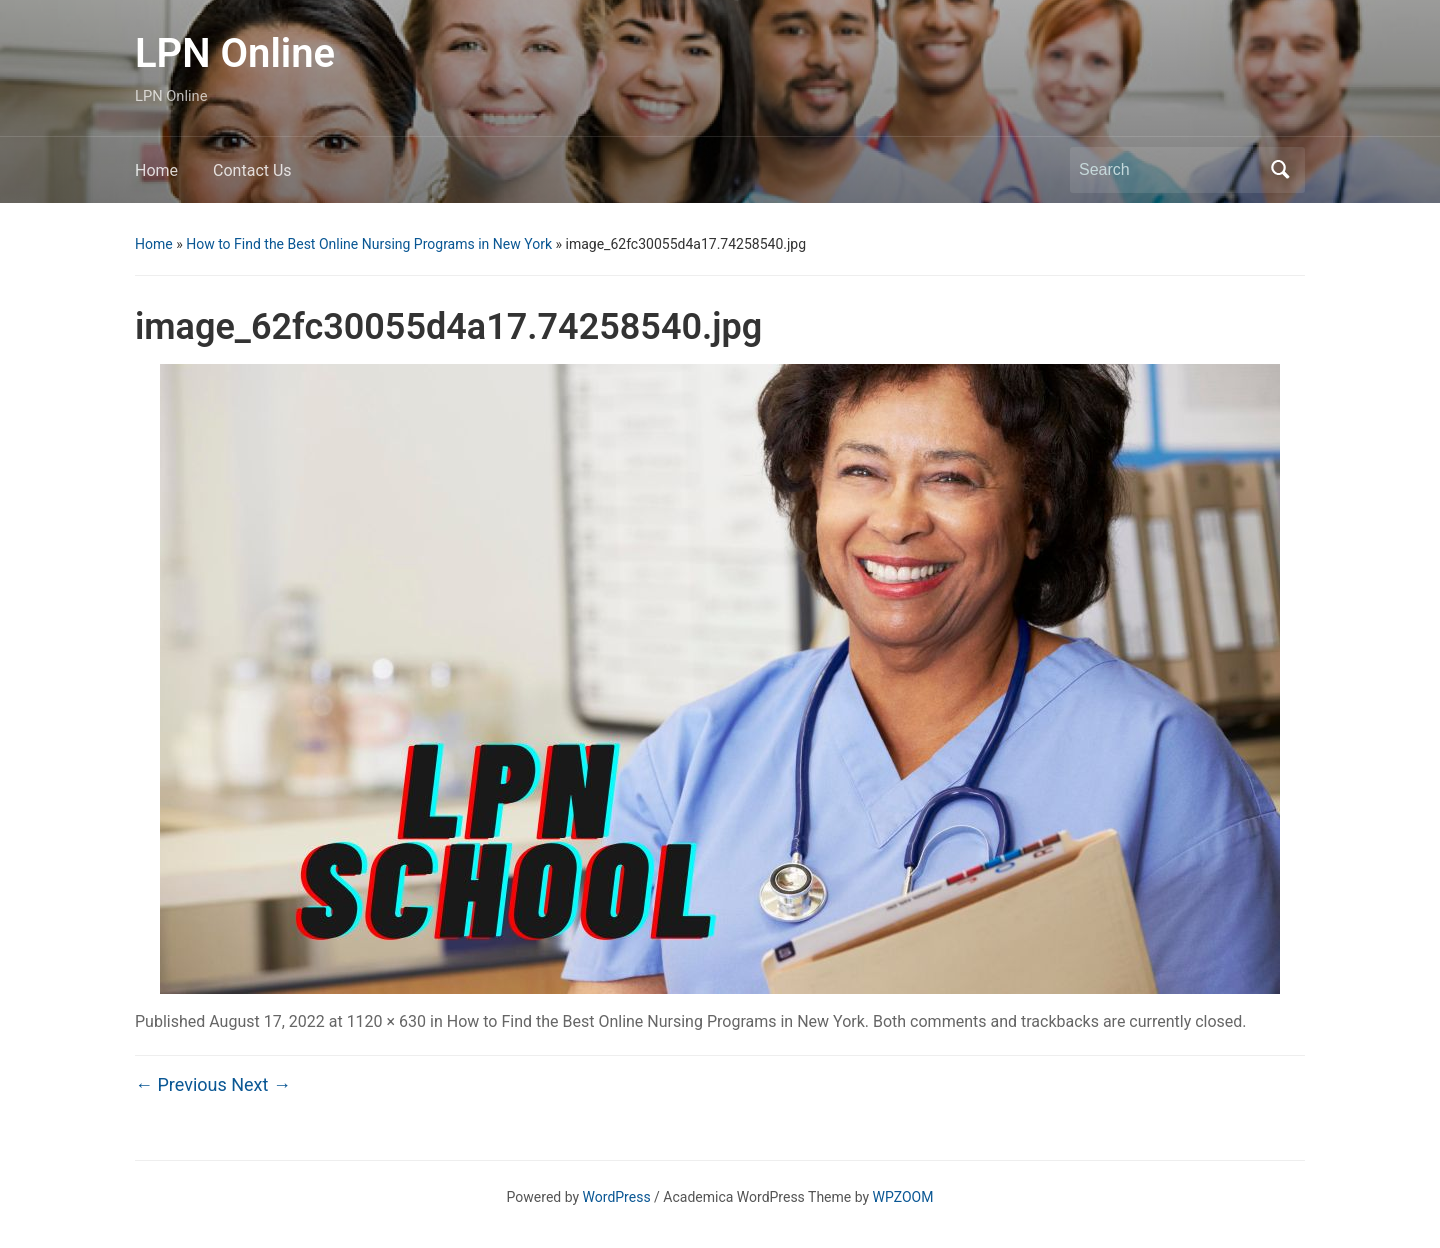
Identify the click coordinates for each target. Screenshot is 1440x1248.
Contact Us (252, 170)
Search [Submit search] (1280, 170)
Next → (261, 1084)
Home (156, 170)
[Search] (1169, 170)
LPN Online (235, 53)
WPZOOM (903, 1197)
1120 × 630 (386, 1021)
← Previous (181, 1084)
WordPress (617, 1197)
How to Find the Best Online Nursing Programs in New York (369, 244)
